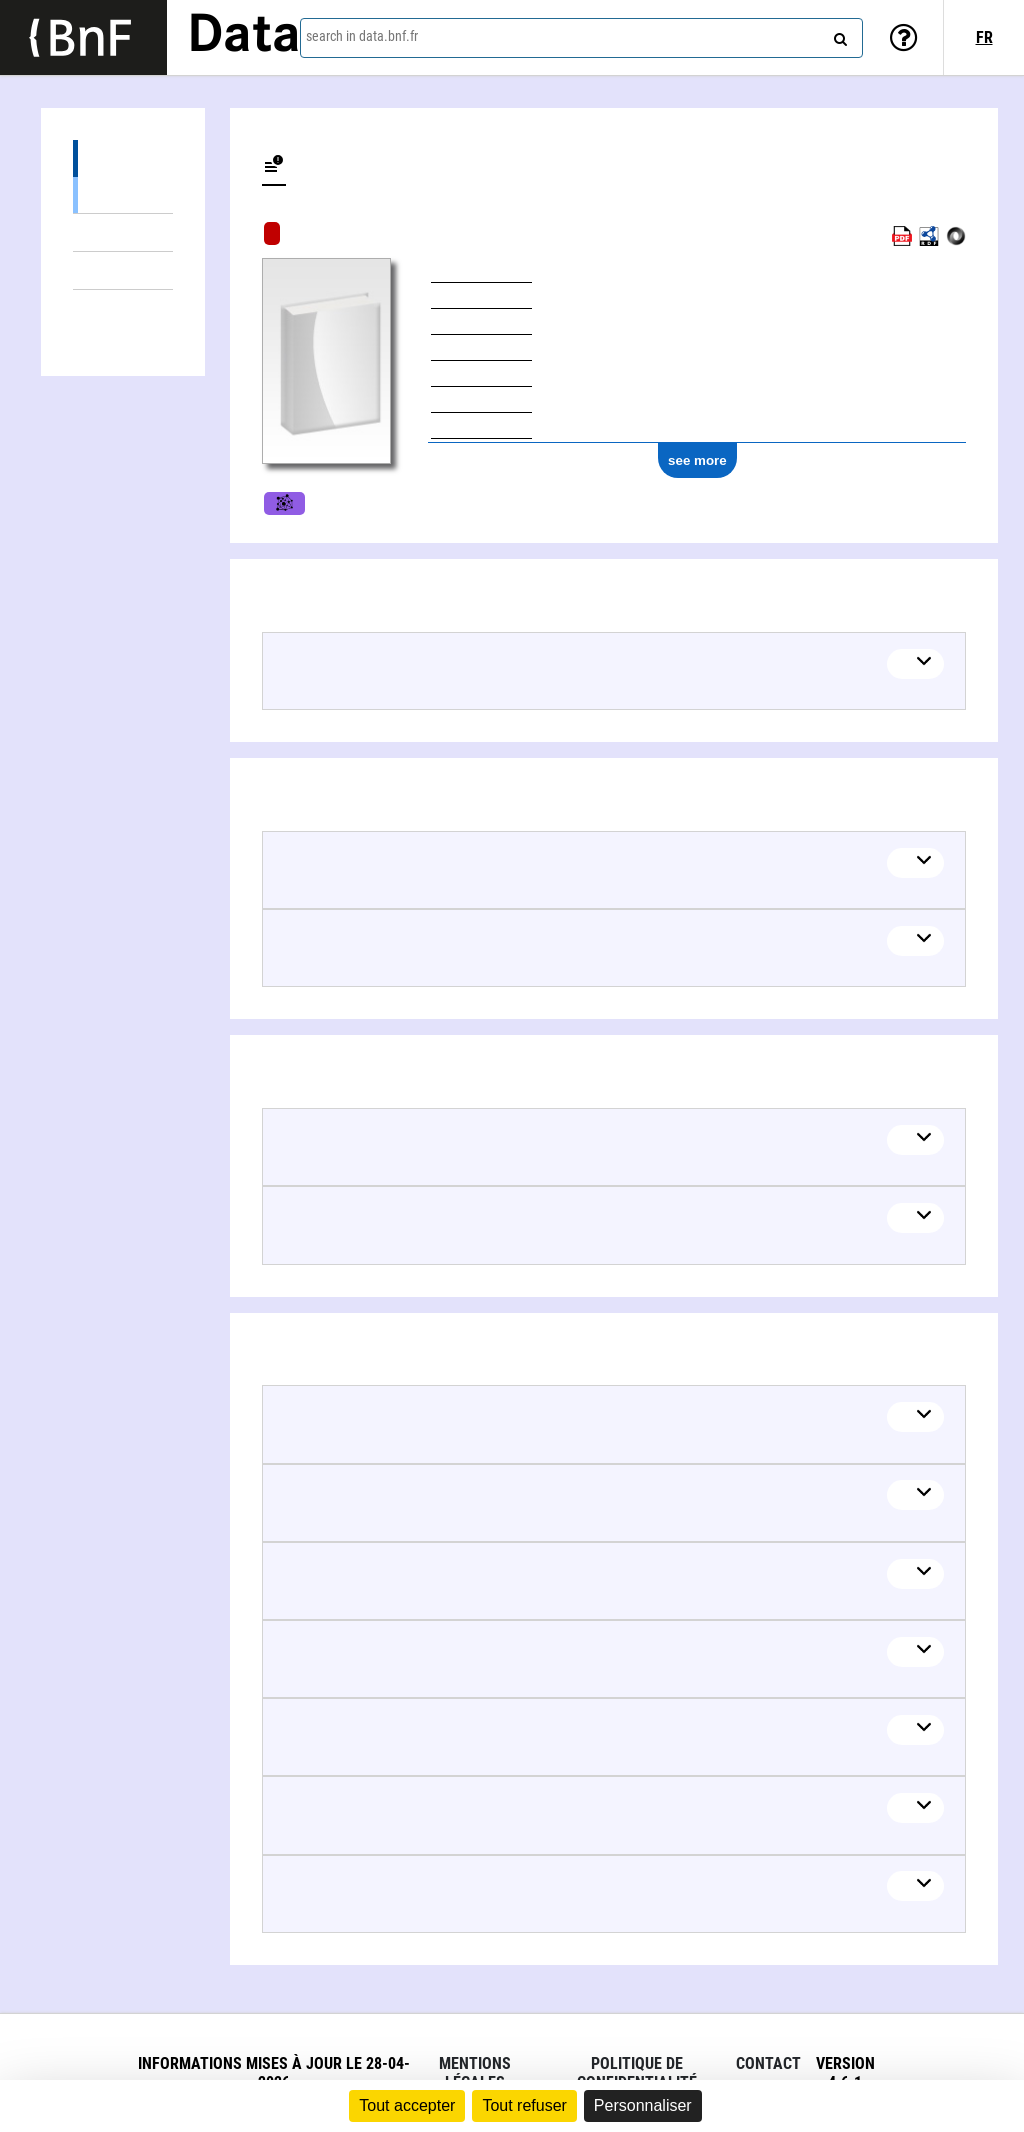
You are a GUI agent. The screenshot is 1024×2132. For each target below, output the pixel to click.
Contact (768, 2063)
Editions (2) (123, 232)
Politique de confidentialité (637, 2073)
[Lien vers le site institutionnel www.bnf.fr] (83, 37)
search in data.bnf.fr (362, 36)
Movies (284, 503)
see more (697, 460)
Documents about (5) (123, 270)
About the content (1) (123, 158)
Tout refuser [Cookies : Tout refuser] (524, 2105)
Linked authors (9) (123, 308)
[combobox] (581, 38)
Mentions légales (475, 2073)
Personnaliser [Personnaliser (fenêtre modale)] (643, 2105)
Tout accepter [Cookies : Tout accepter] (407, 2105)
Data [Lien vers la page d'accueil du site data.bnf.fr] (244, 37)
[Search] (838, 35)
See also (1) (123, 194)
